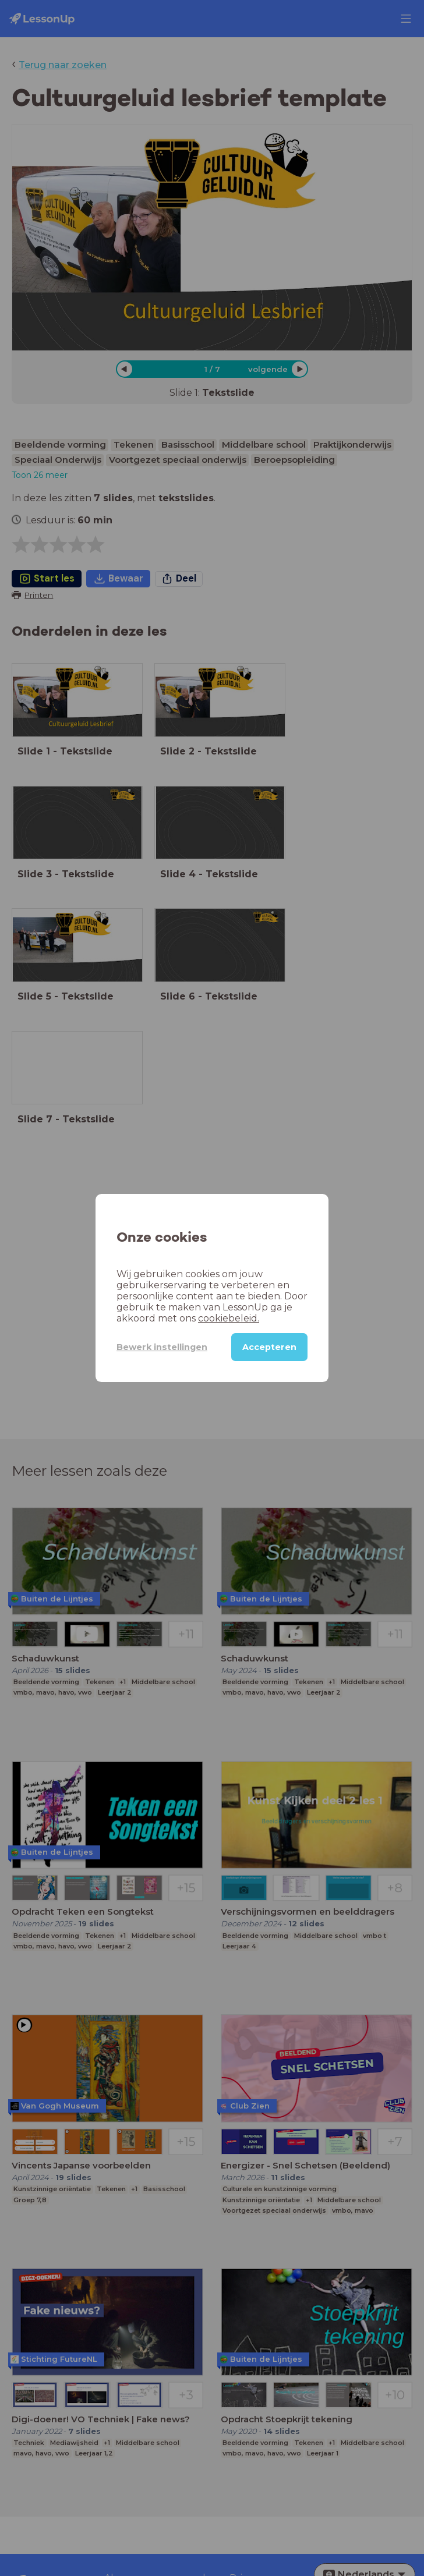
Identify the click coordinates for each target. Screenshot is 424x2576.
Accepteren (269, 1347)
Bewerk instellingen (161, 1347)
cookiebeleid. (228, 1318)
